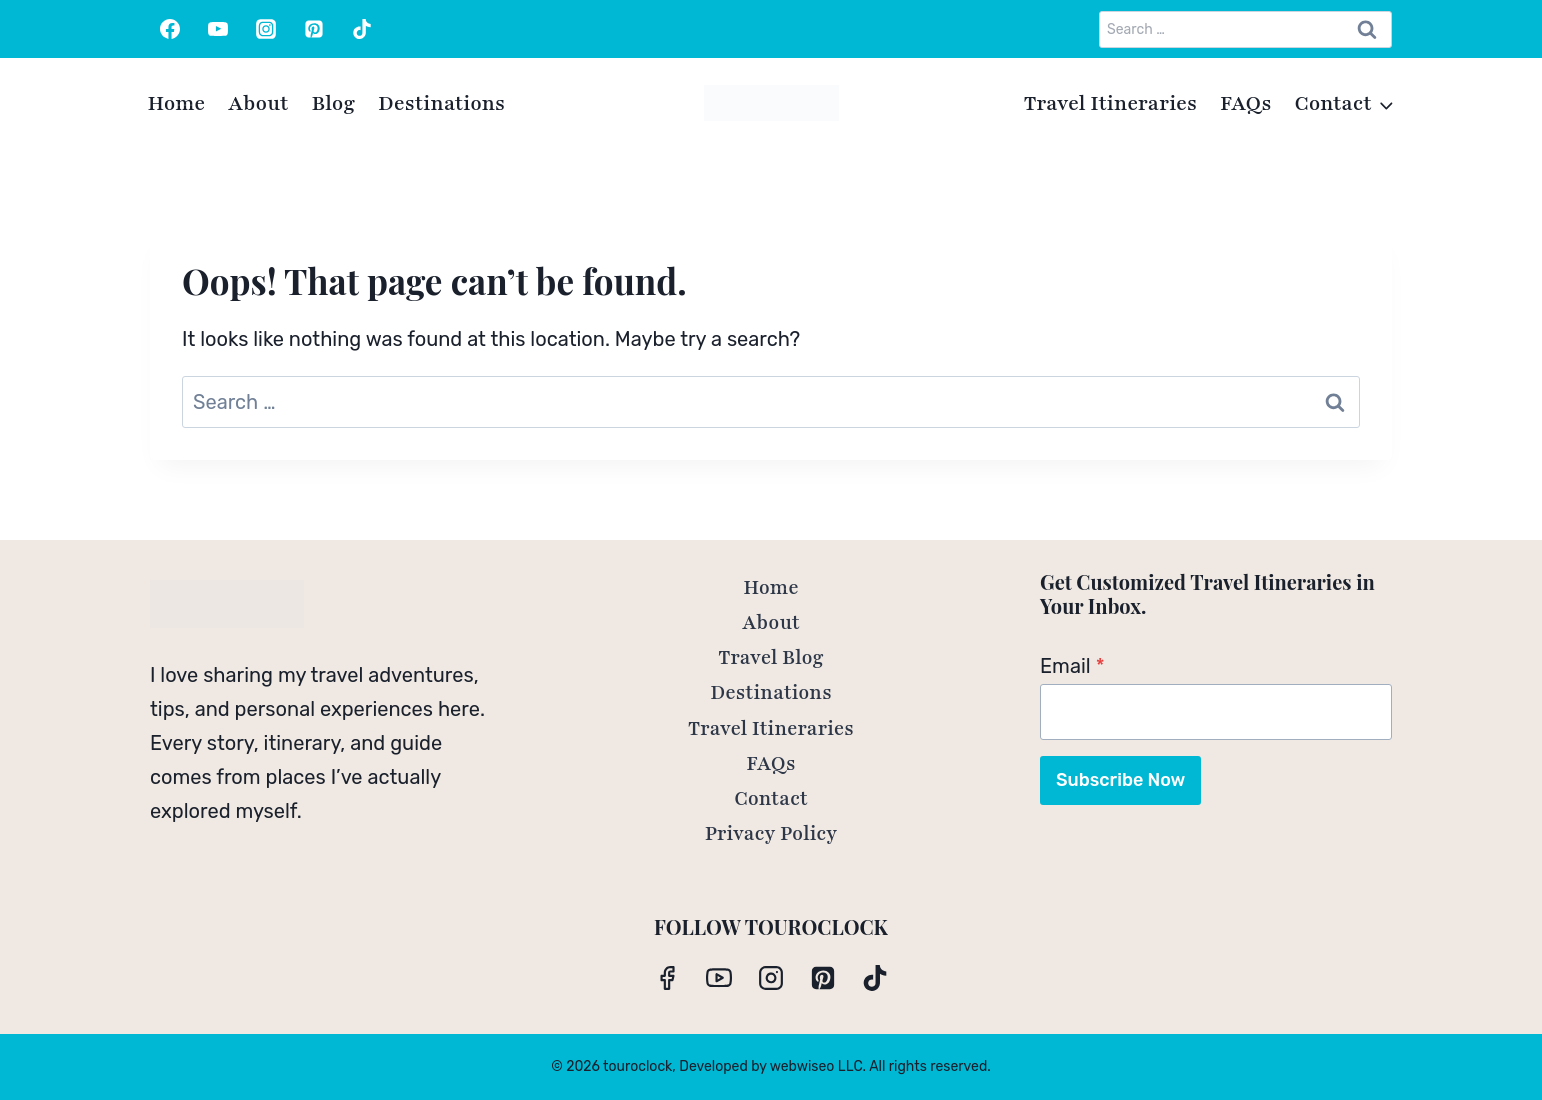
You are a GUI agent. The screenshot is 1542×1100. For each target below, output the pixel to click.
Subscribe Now (1120, 780)
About (258, 103)
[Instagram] (266, 29)
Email (1072, 666)
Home (177, 103)
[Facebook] (170, 29)
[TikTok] (362, 29)
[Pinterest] (314, 29)
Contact (771, 799)
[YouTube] (218, 29)
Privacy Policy (771, 834)
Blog (333, 103)
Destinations (441, 103)
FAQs (1246, 103)
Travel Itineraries (1110, 103)
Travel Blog (770, 658)
